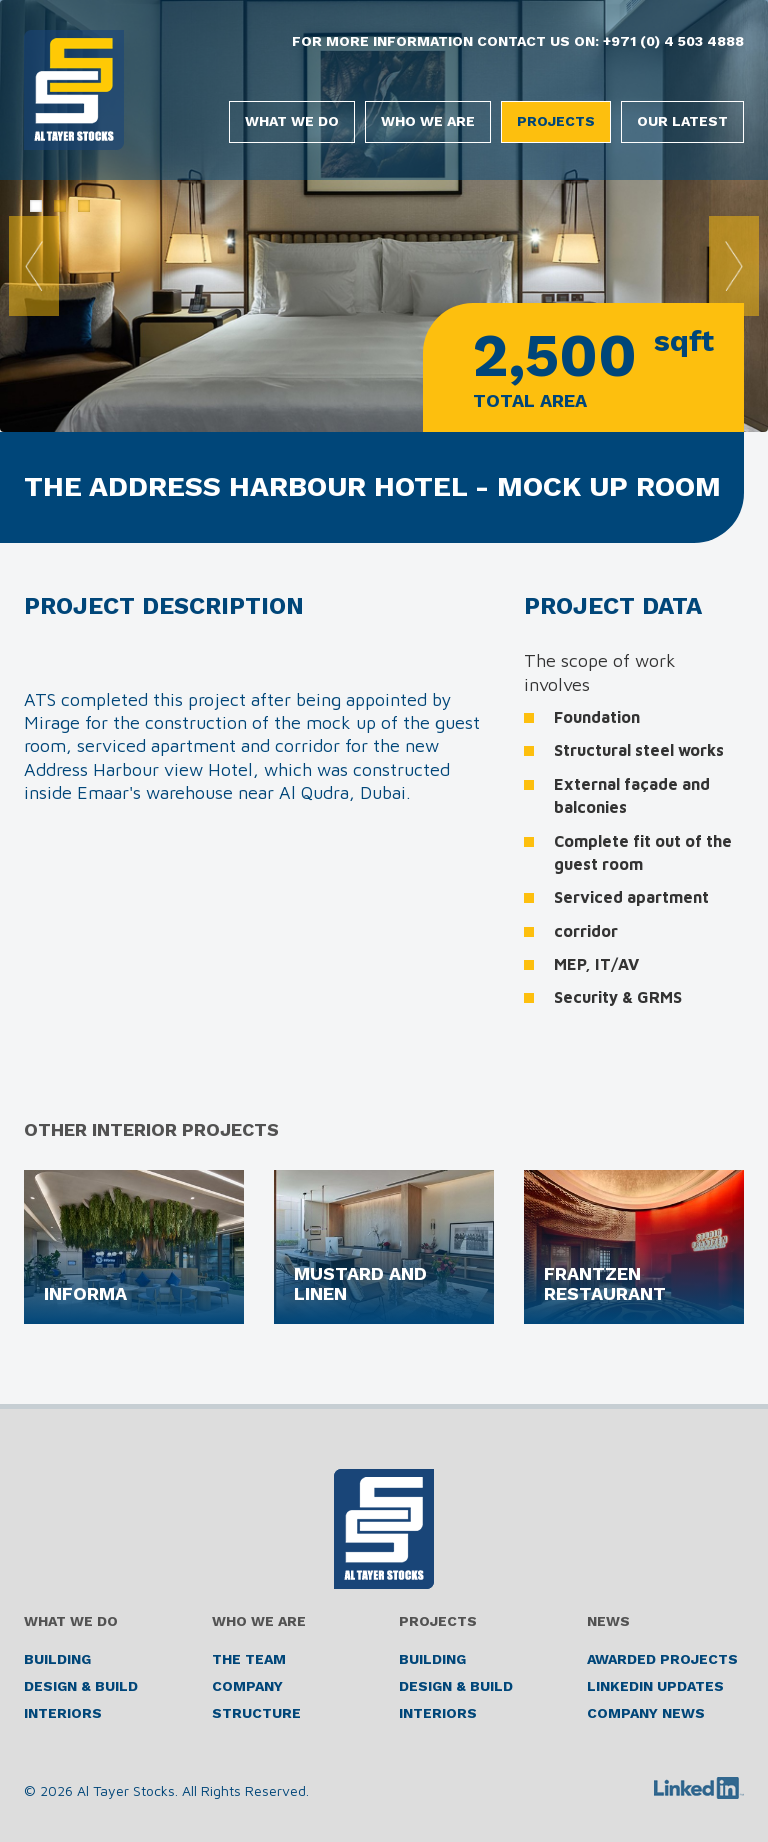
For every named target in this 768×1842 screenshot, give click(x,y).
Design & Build (81, 1686)
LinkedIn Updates (655, 1686)
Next (734, 266)
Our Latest (682, 121)
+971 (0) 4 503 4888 (673, 41)
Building (57, 1659)
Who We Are (428, 121)
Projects (556, 121)
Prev (34, 266)
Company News (646, 1713)
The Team (249, 1659)
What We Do (292, 121)
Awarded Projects (662, 1659)
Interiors (63, 1713)
